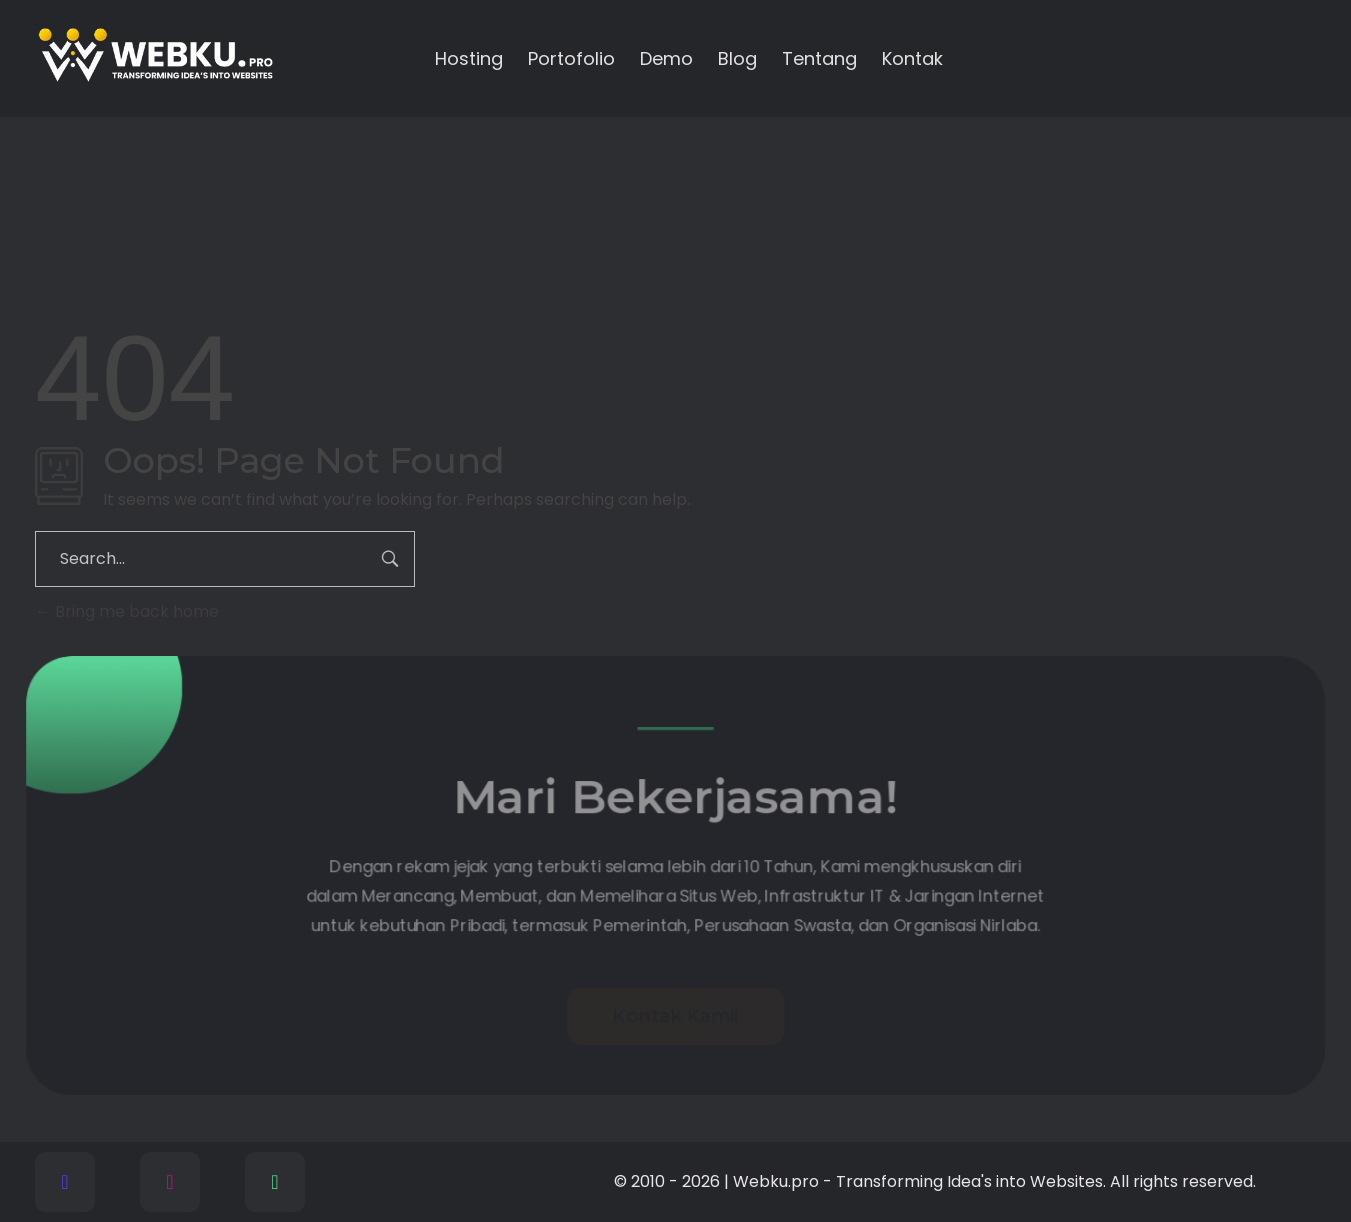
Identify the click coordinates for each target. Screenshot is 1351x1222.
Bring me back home (127, 611)
